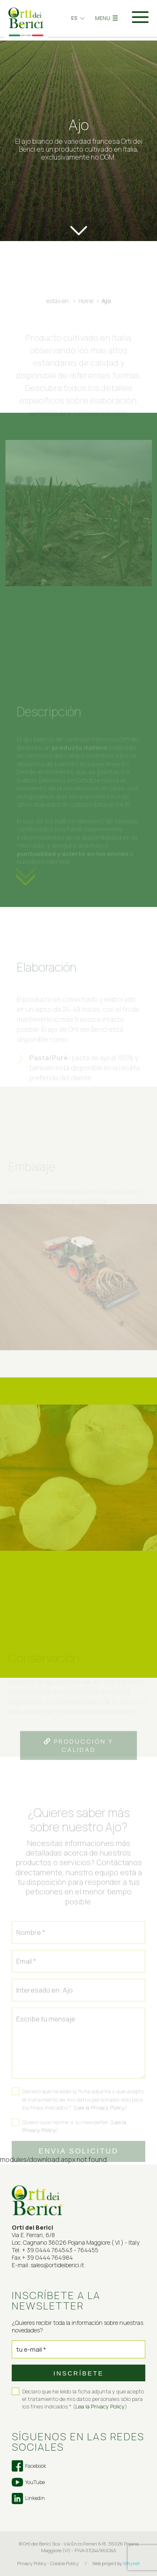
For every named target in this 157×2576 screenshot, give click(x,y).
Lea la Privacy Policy (100, 2406)
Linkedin (28, 2498)
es (74, 18)
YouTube (28, 2482)
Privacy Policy (31, 2563)
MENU (106, 18)
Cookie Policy (64, 2563)
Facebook (29, 2466)
